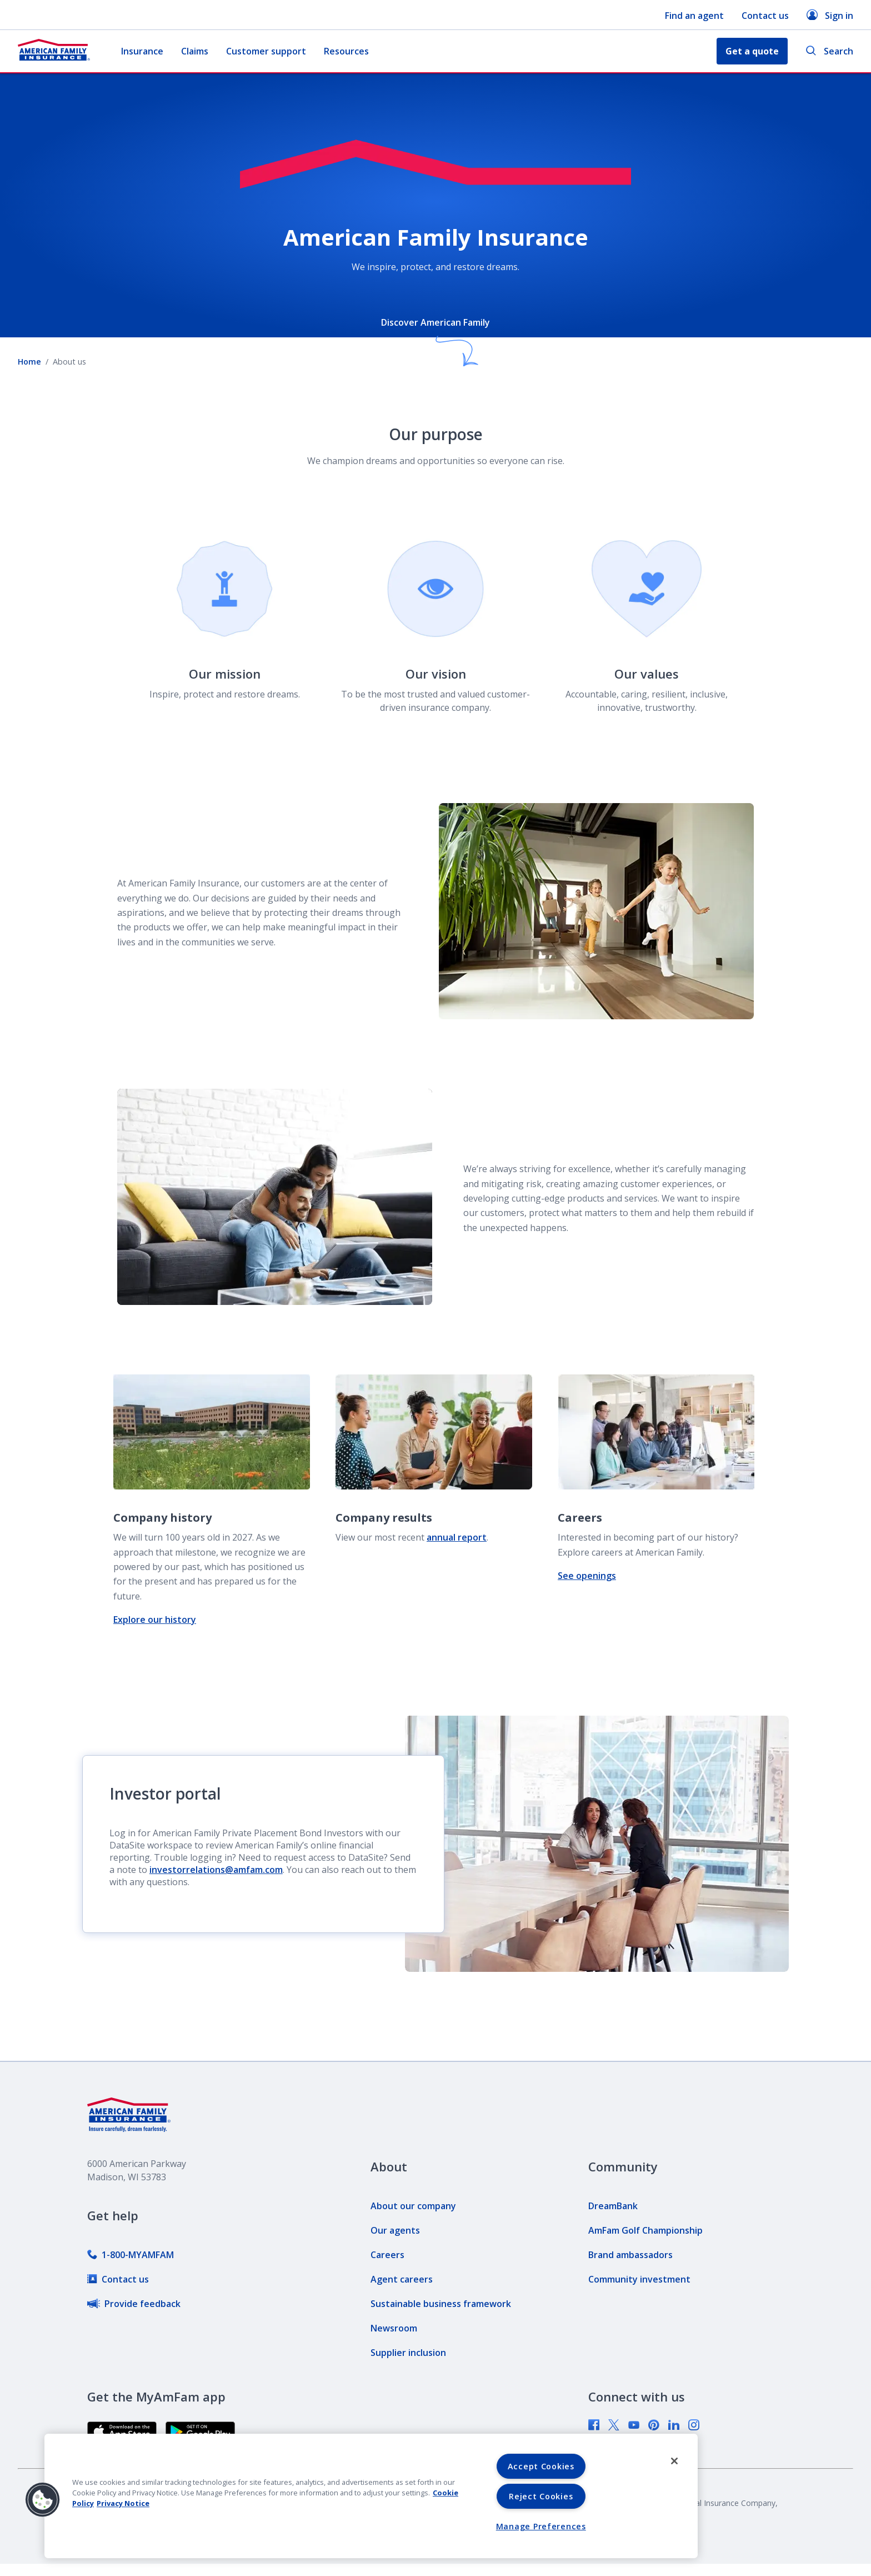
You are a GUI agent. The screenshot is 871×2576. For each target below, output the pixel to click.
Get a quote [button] (752, 51)
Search (829, 51)
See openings (587, 1575)
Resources (346, 51)
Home (29, 361)
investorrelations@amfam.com (216, 1870)
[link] (130, 2255)
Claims (194, 51)
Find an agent (694, 15)
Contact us (765, 15)
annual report (457, 1537)
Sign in (830, 15)
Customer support (266, 51)
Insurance (142, 51)
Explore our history (154, 1619)
